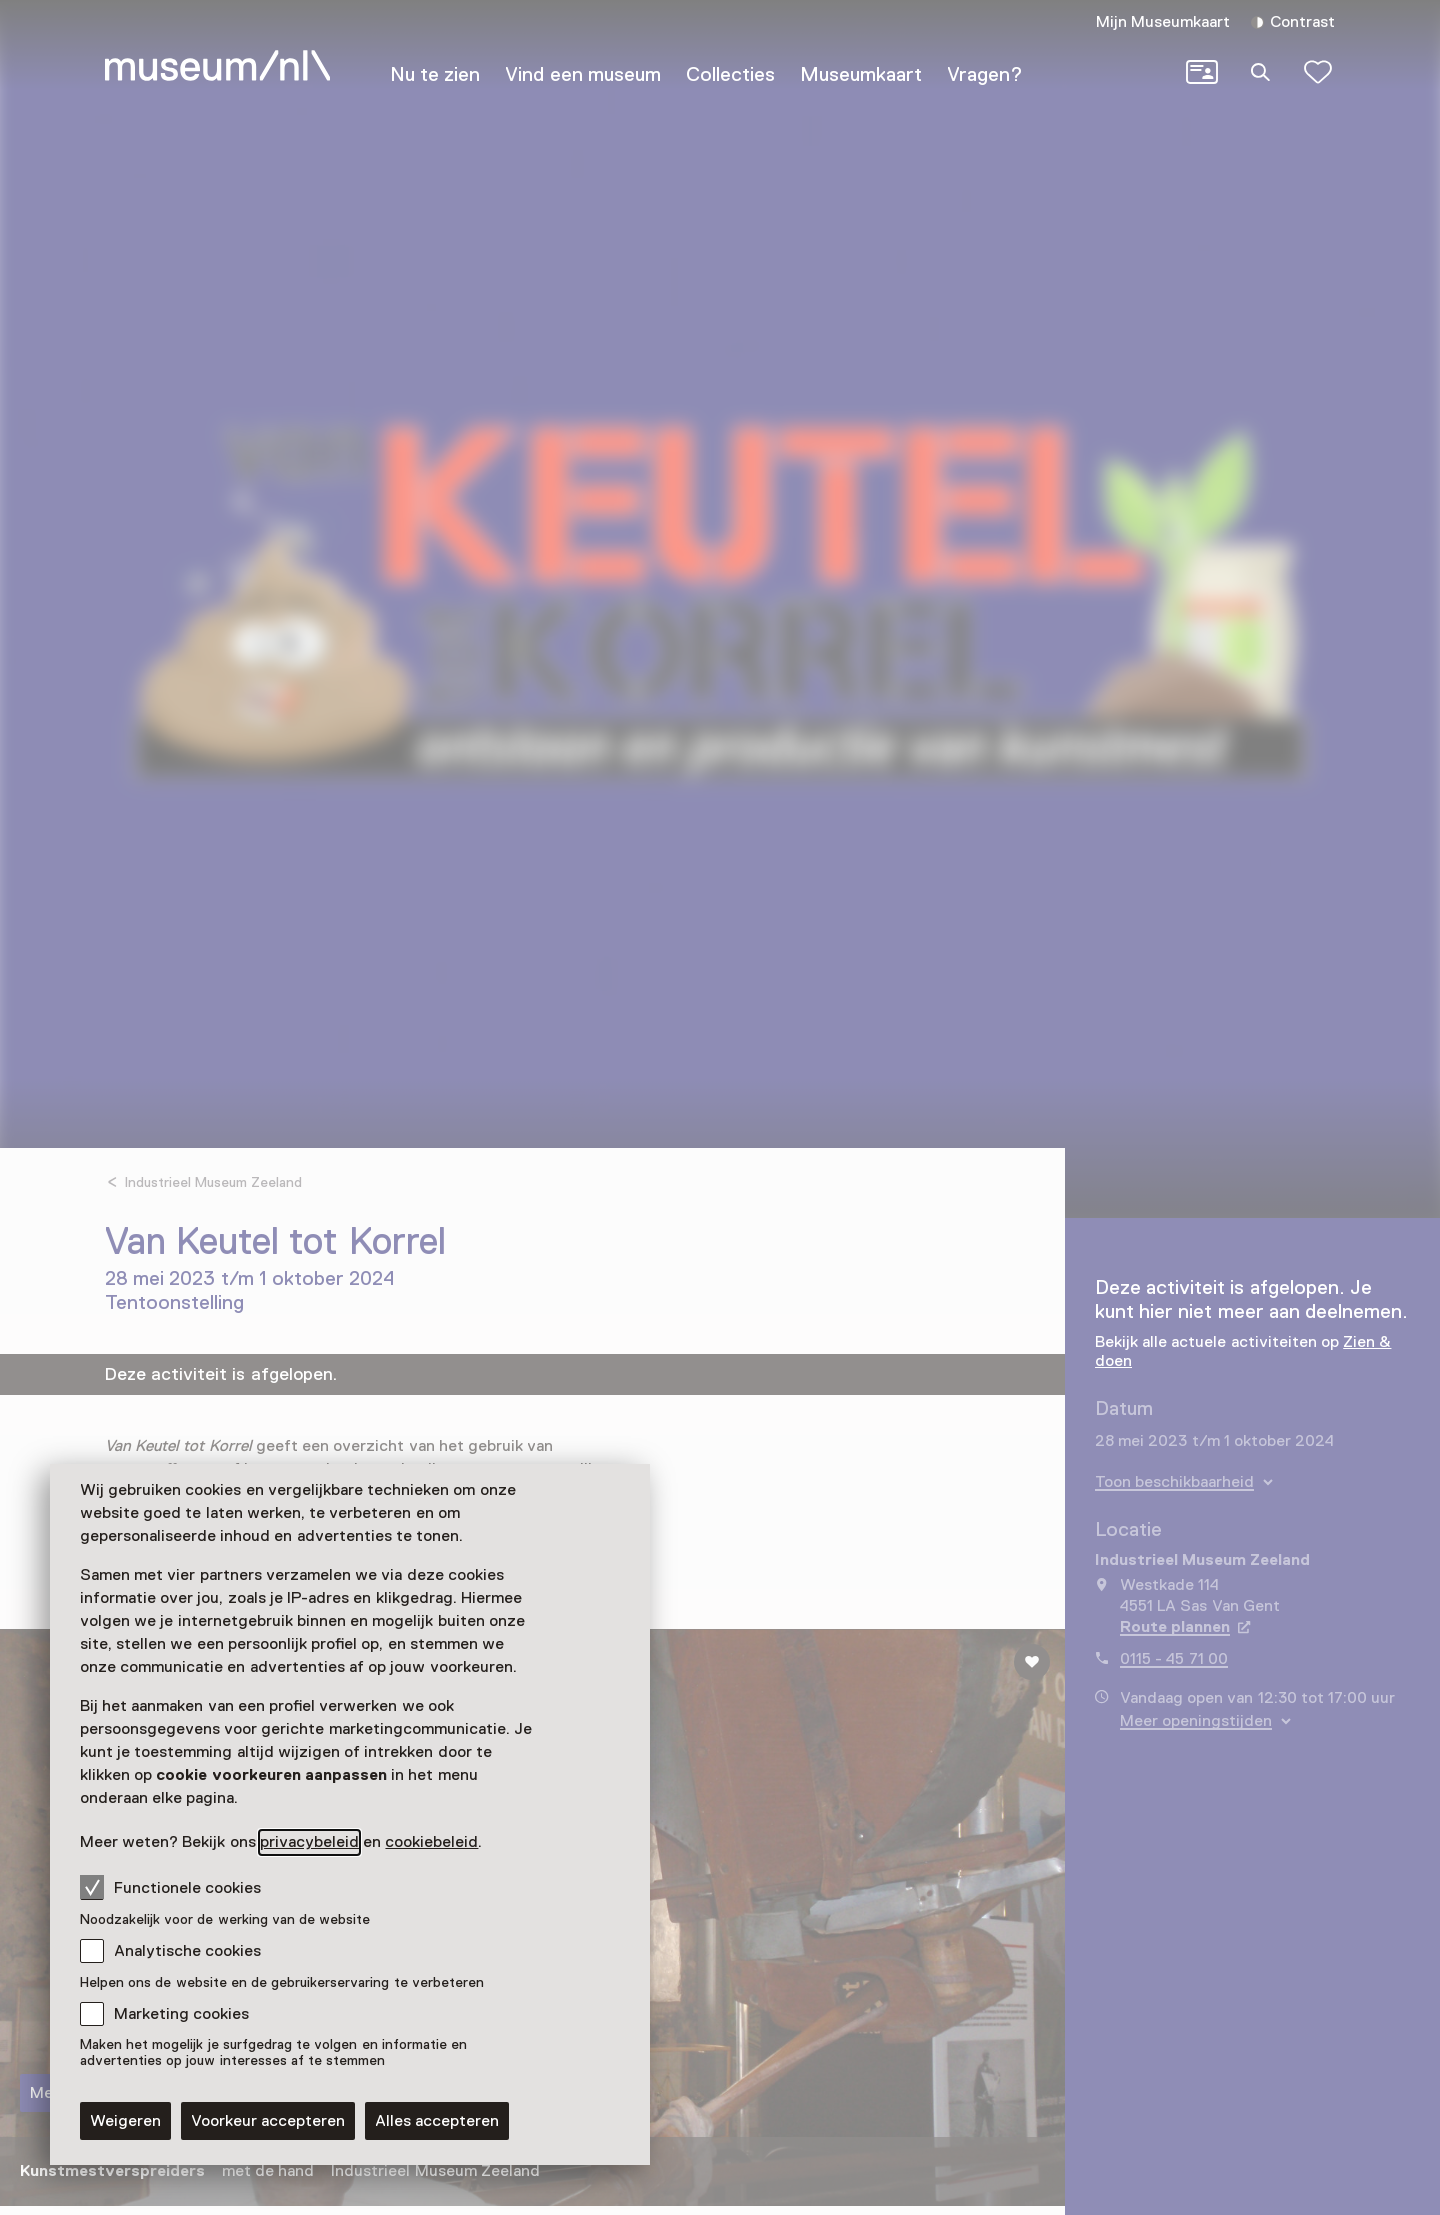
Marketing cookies (181, 2014)
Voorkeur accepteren (268, 2121)
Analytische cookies (187, 1951)
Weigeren (125, 2121)
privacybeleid (309, 1842)
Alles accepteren (437, 2121)
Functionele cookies (170, 1887)
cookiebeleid (431, 1842)
